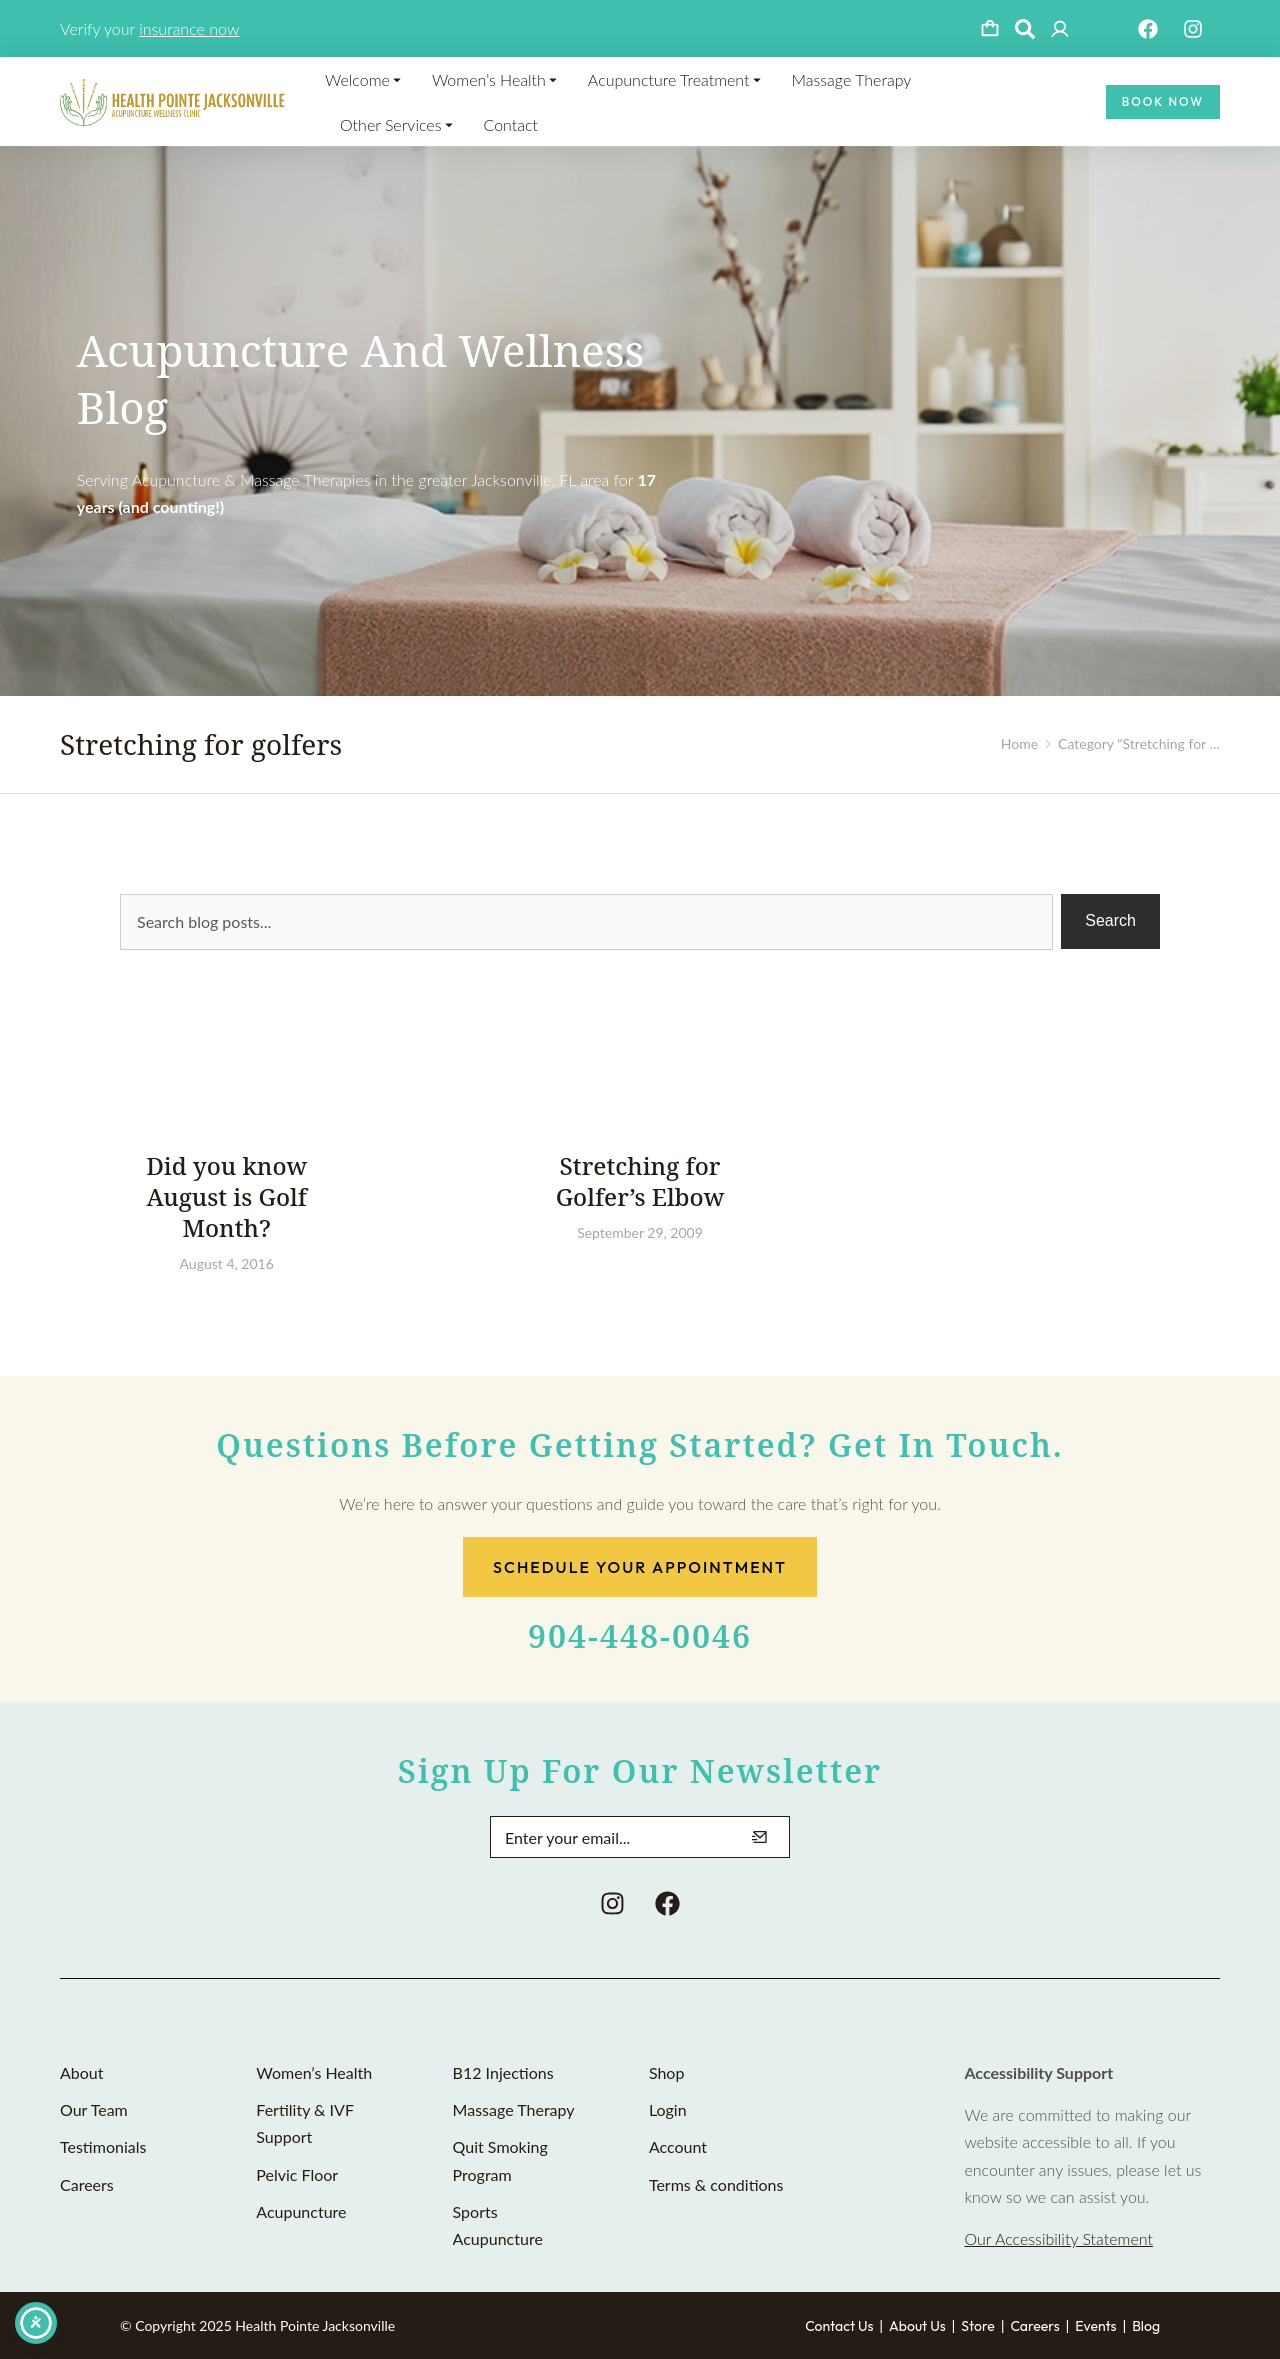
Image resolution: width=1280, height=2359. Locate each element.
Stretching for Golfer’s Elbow (640, 1181)
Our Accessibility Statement (1058, 2238)
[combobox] (586, 922)
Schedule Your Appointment (640, 1567)
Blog (1146, 2326)
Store (978, 2326)
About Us (917, 2326)
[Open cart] (990, 29)
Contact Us (839, 2326)
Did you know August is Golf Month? (226, 1196)
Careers (1034, 2326)
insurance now (189, 28)
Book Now (1163, 101)
